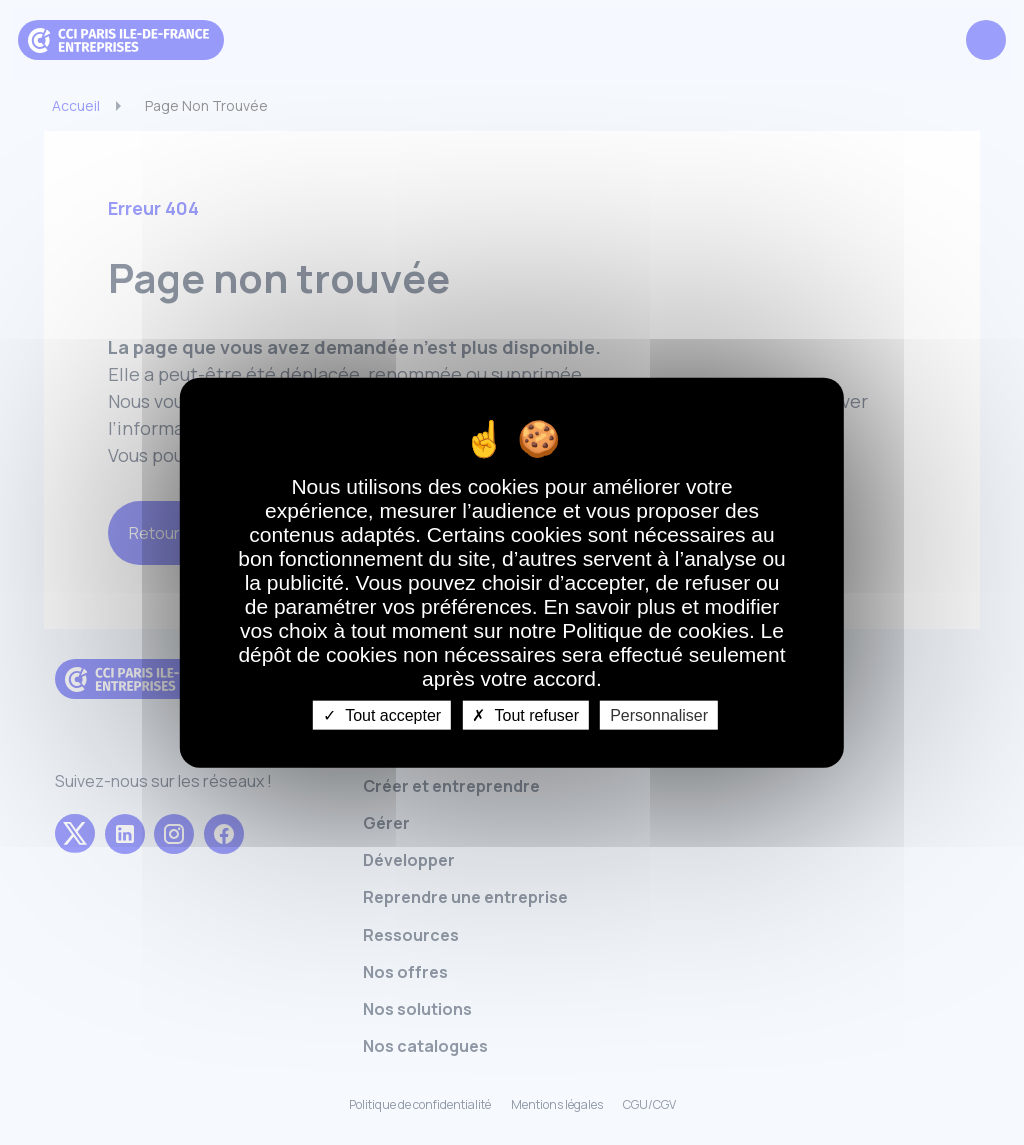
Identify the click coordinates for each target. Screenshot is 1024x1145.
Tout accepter (382, 715)
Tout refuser (525, 715)
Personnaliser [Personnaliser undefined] (659, 715)
